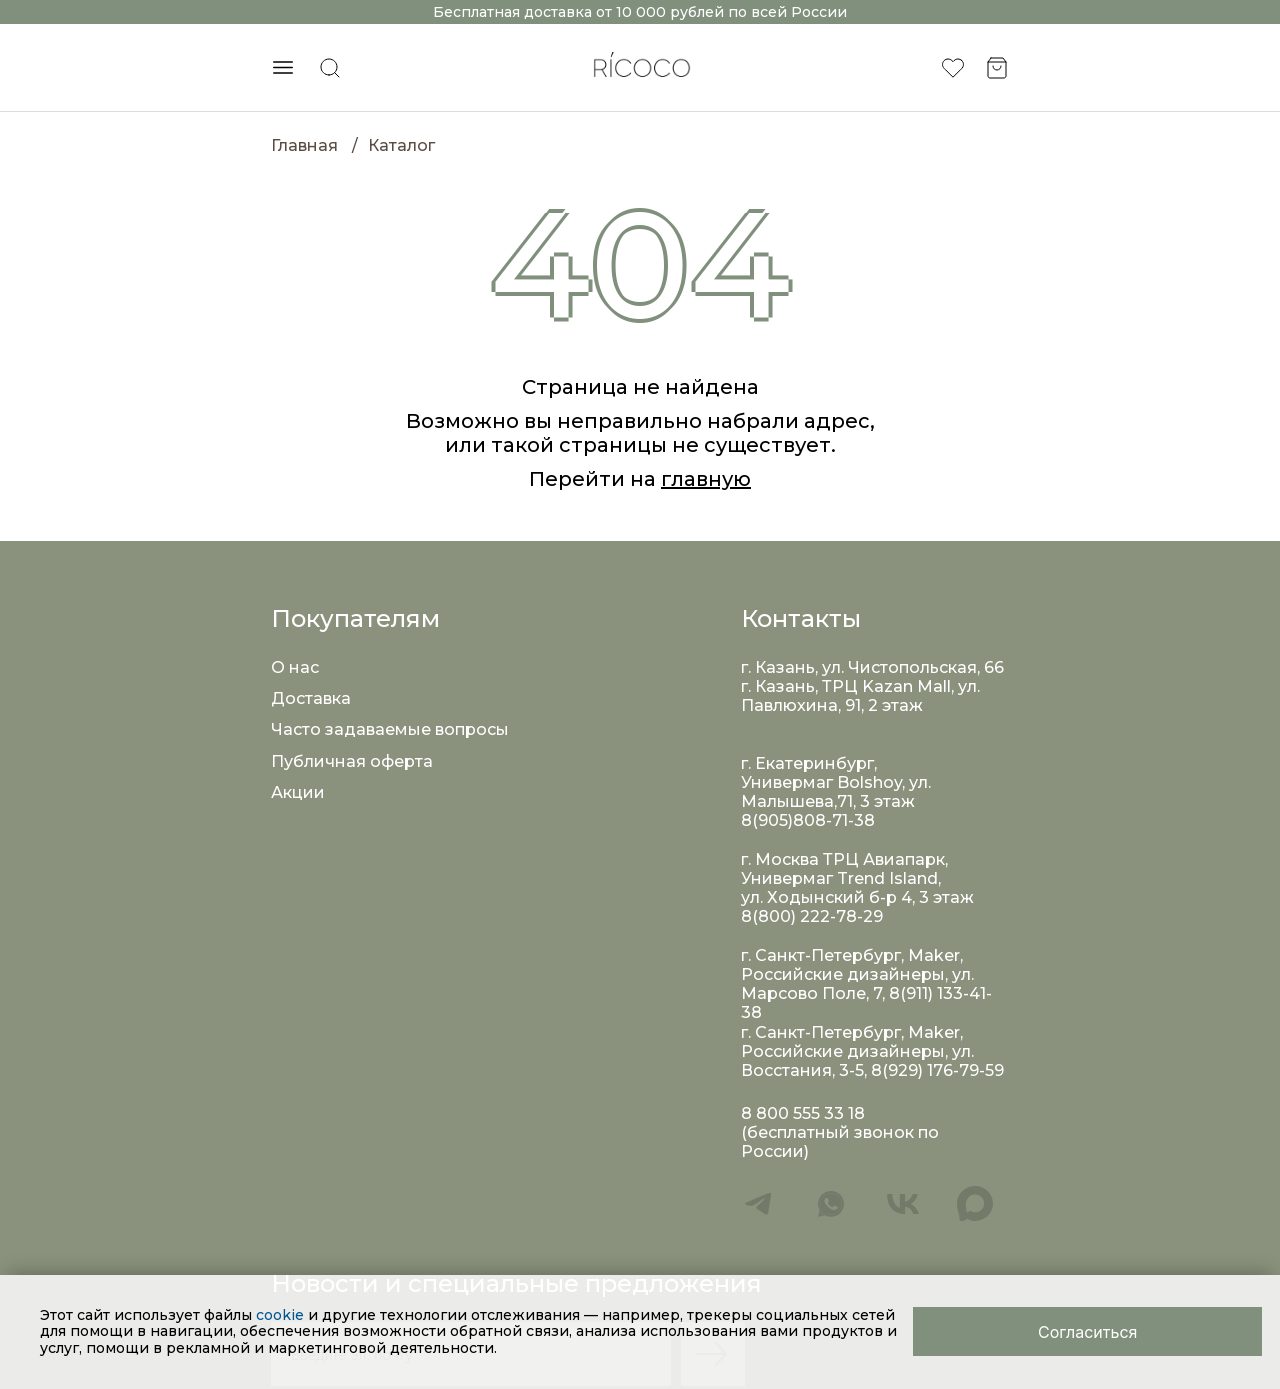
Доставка (311, 698)
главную (706, 479)
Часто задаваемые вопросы (390, 729)
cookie (282, 1315)
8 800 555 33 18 (803, 1113)
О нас (295, 667)
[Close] (1087, 1331)
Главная (304, 145)
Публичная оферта (352, 761)
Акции (298, 792)
